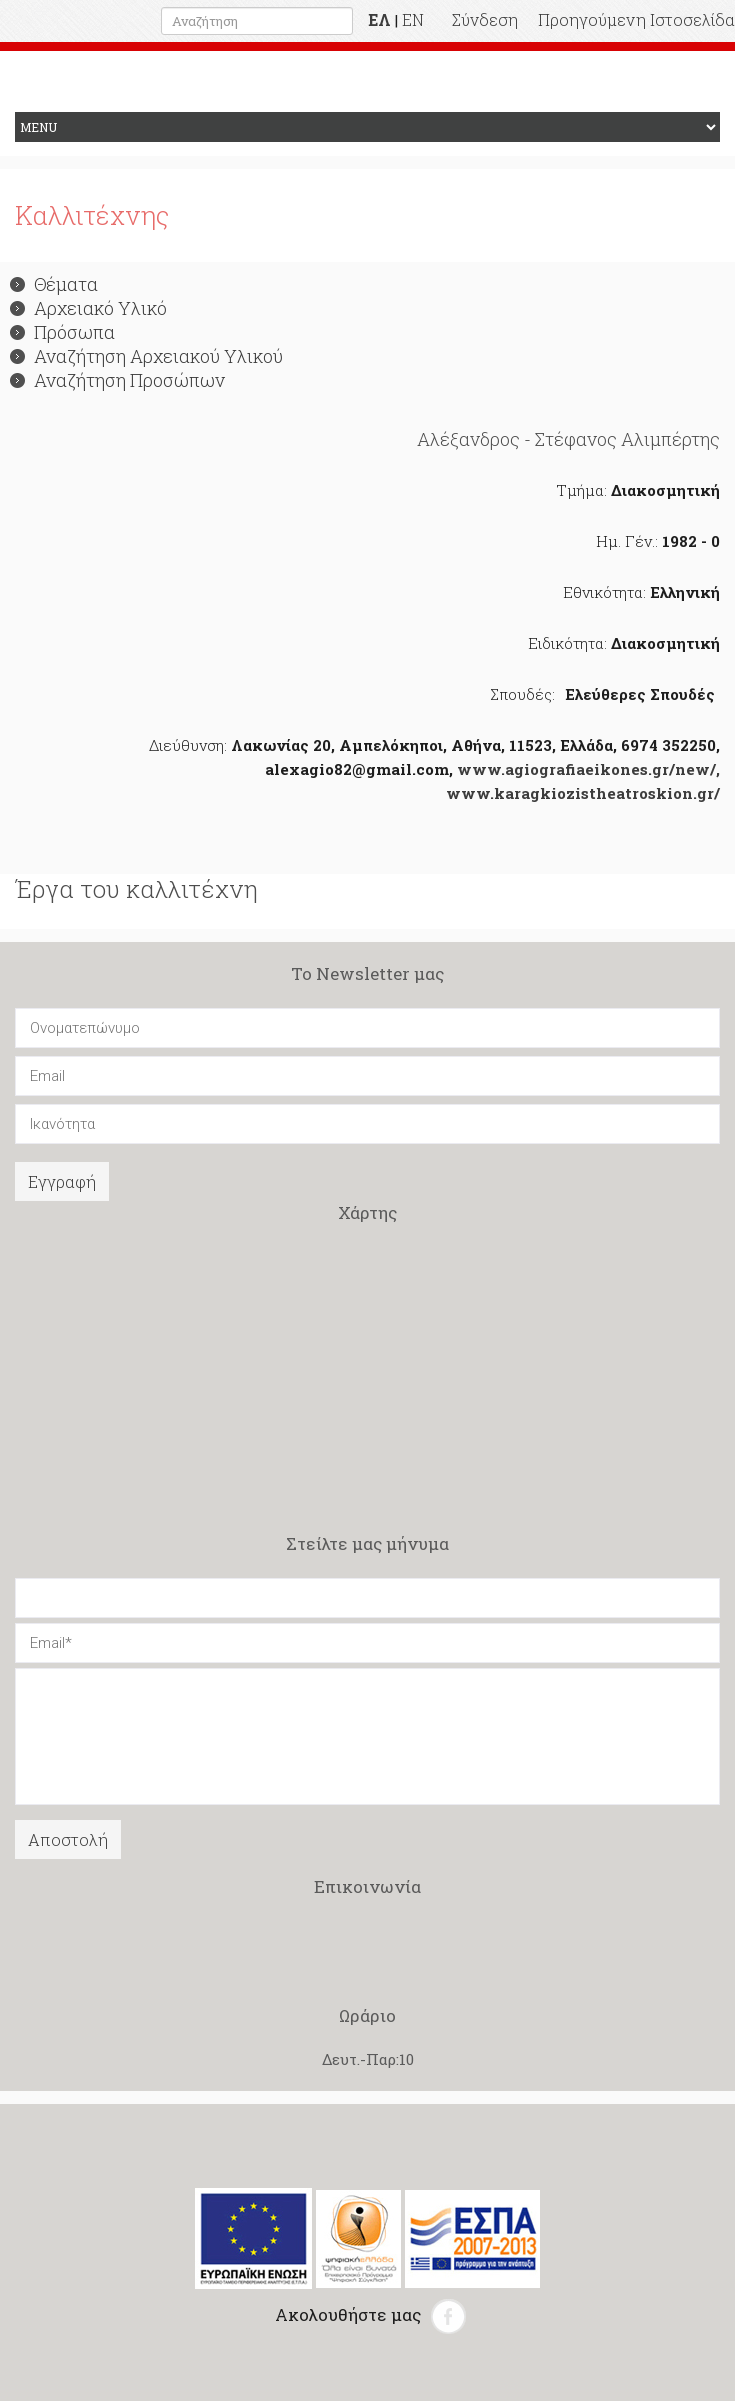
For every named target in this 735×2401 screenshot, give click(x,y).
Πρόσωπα (62, 332)
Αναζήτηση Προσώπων (117, 380)
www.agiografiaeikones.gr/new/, (588, 769)
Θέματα (54, 284)
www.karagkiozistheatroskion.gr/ (583, 793)
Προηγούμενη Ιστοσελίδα (636, 19)
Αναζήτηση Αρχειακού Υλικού (146, 356)
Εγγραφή (62, 1181)
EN (413, 19)
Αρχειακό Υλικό (88, 308)
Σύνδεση (485, 19)
